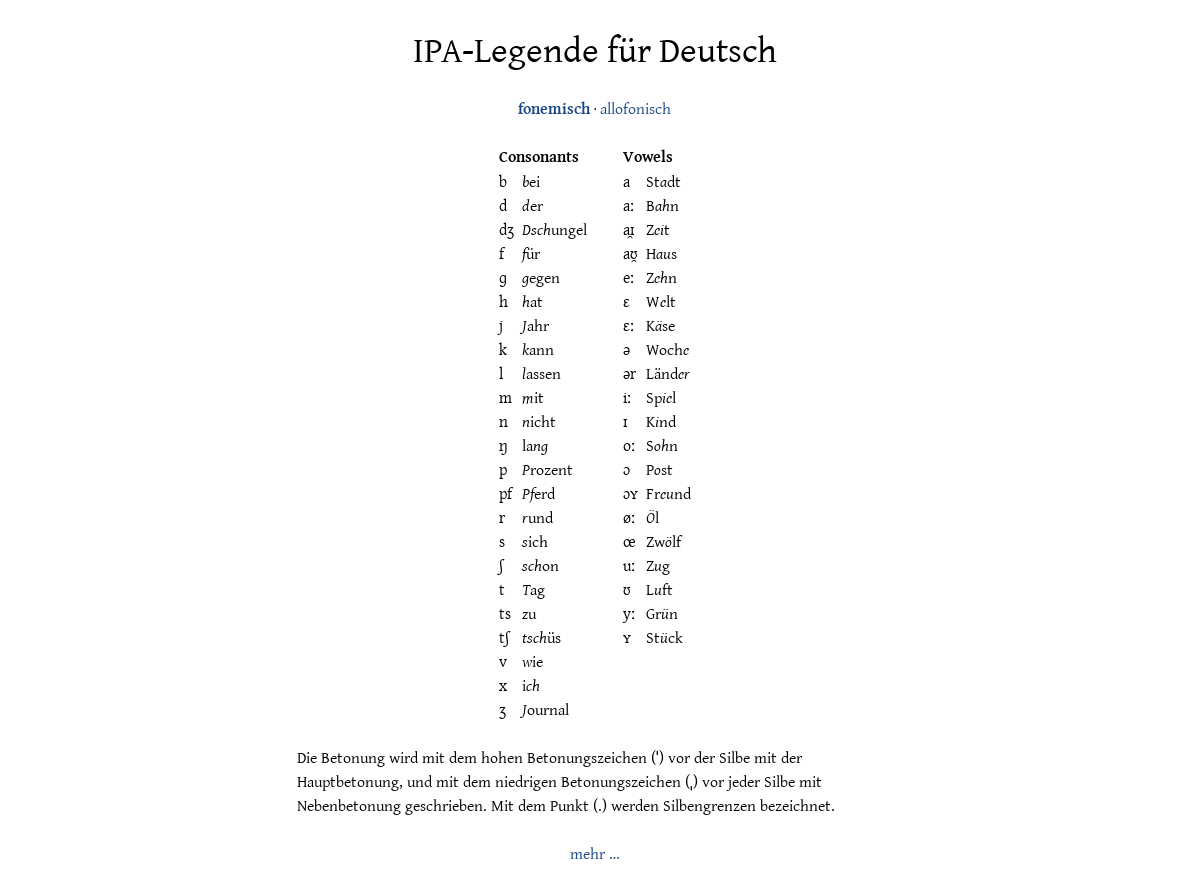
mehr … (595, 853)
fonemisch (554, 108)
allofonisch (635, 108)
